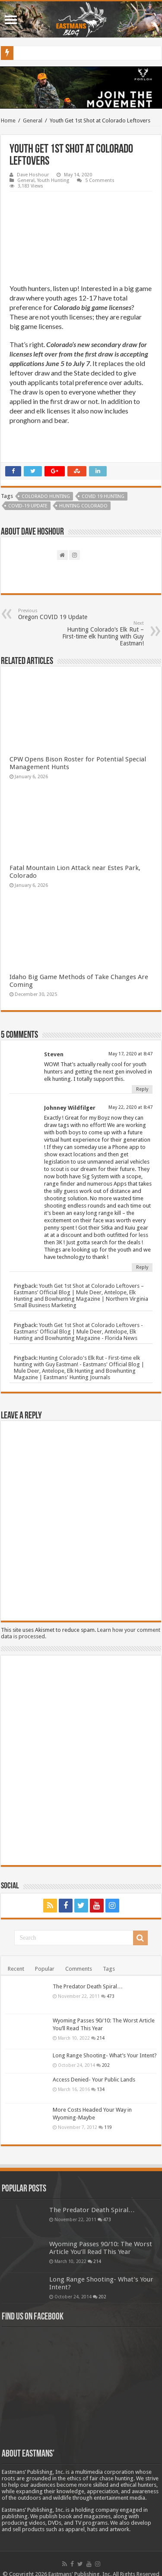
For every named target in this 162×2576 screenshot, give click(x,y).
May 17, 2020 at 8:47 (130, 1054)
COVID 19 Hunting (103, 496)
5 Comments (99, 180)
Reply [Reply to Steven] (142, 1089)
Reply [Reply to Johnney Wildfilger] (142, 1267)
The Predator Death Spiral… (88, 1986)
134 (101, 2089)
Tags (109, 1969)
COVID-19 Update (28, 506)
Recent (16, 1969)
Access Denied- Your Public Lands (94, 2079)
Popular (44, 1969)
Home (8, 120)
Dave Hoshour (33, 175)
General (32, 120)
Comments (78, 1969)
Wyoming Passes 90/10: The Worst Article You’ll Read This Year (100, 2248)
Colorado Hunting (46, 496)
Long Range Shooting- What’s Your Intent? (105, 2055)
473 (110, 1996)
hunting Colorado (83, 506)
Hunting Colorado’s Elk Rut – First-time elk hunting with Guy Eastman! (99, 633)
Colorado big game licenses (92, 307)
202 (106, 2065)
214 (101, 2038)
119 (108, 2127)
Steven (54, 1054)
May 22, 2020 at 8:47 (130, 1107)
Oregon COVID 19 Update (62, 614)
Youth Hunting (53, 180)
